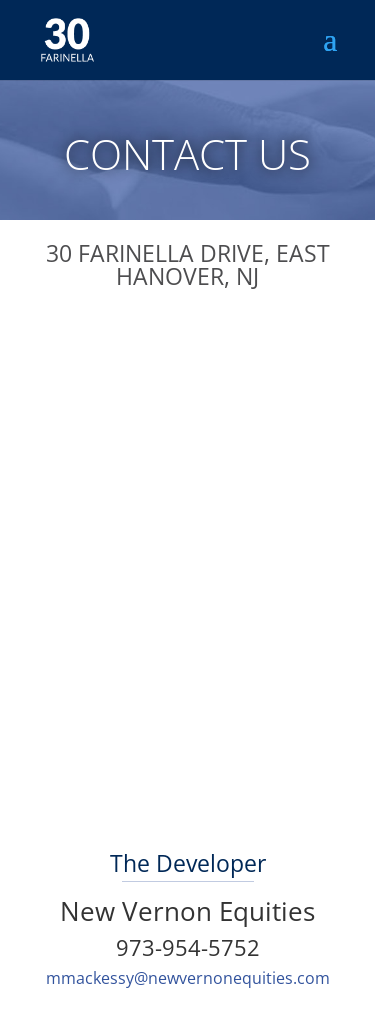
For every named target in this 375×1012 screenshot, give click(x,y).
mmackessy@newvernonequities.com (188, 978)
